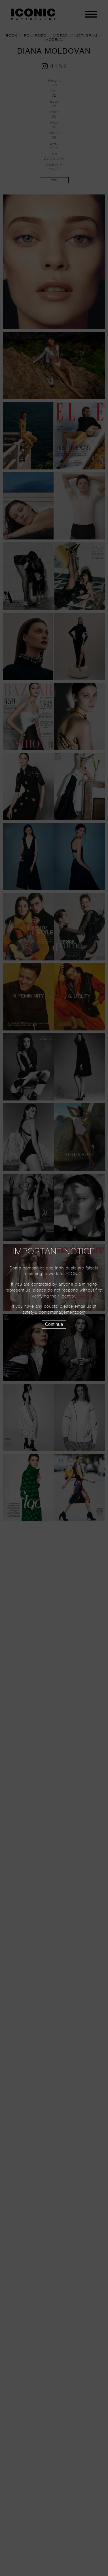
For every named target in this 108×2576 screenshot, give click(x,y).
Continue (54, 1324)
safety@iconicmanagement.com (54, 1312)
